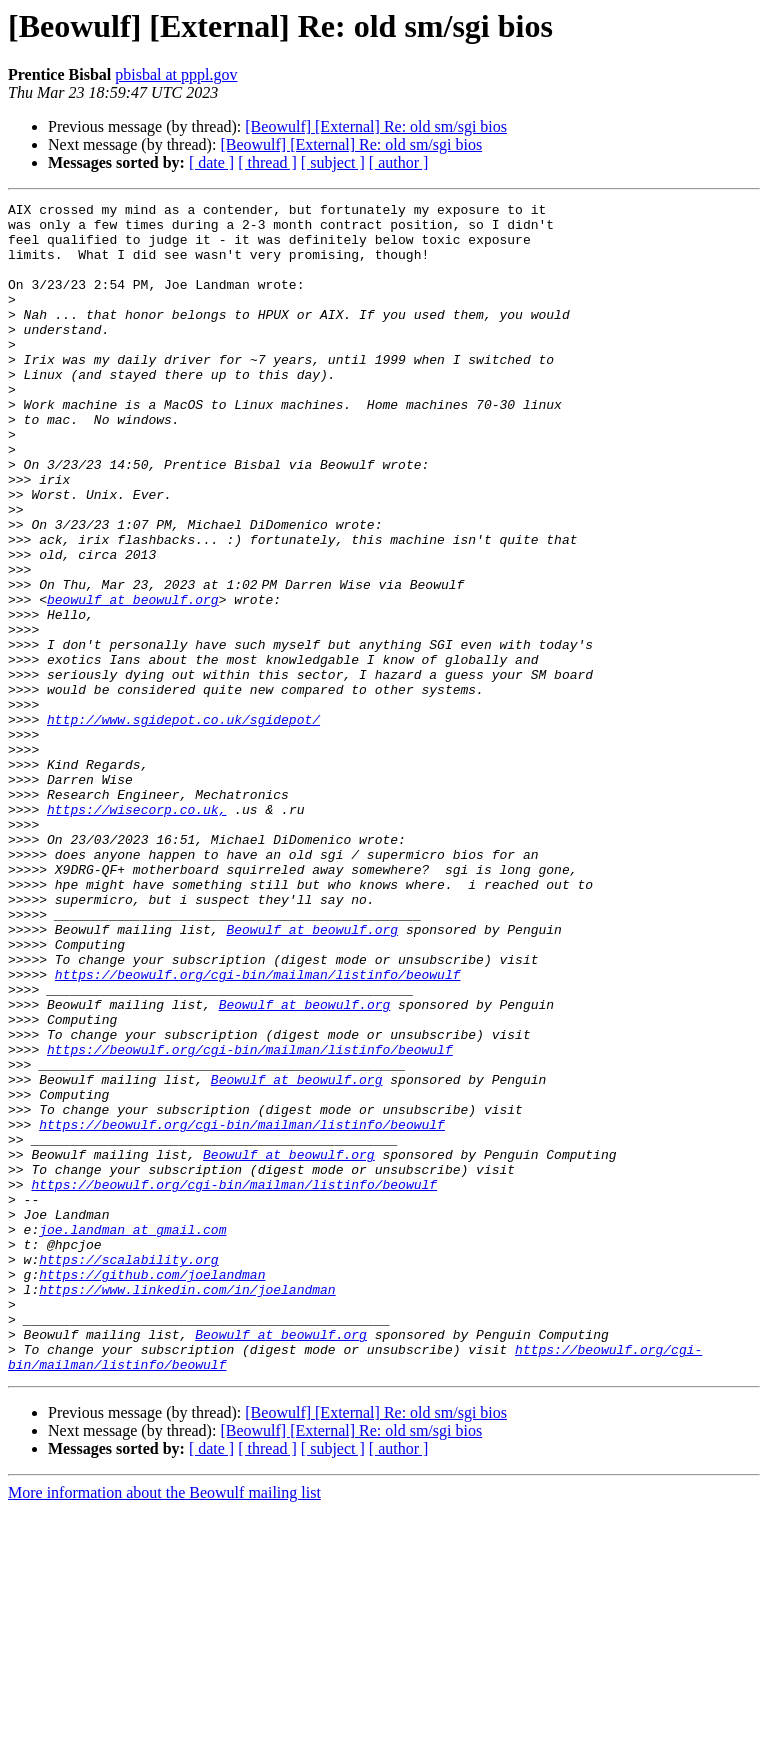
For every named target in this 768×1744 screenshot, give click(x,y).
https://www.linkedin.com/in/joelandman (187, 1508)
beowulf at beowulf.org (133, 680)
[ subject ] (333, 162)
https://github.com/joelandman (152, 1490)
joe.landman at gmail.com (132, 1436)
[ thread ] (267, 162)
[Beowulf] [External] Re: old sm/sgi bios (376, 126)
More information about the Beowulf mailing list (164, 1726)
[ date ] (211, 162)
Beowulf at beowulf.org (312, 1076)
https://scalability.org (128, 1472)
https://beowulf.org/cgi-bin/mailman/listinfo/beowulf (258, 1130)
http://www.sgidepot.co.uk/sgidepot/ (183, 824)
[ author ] (399, 162)
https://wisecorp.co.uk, (136, 932)
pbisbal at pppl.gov (176, 74)
